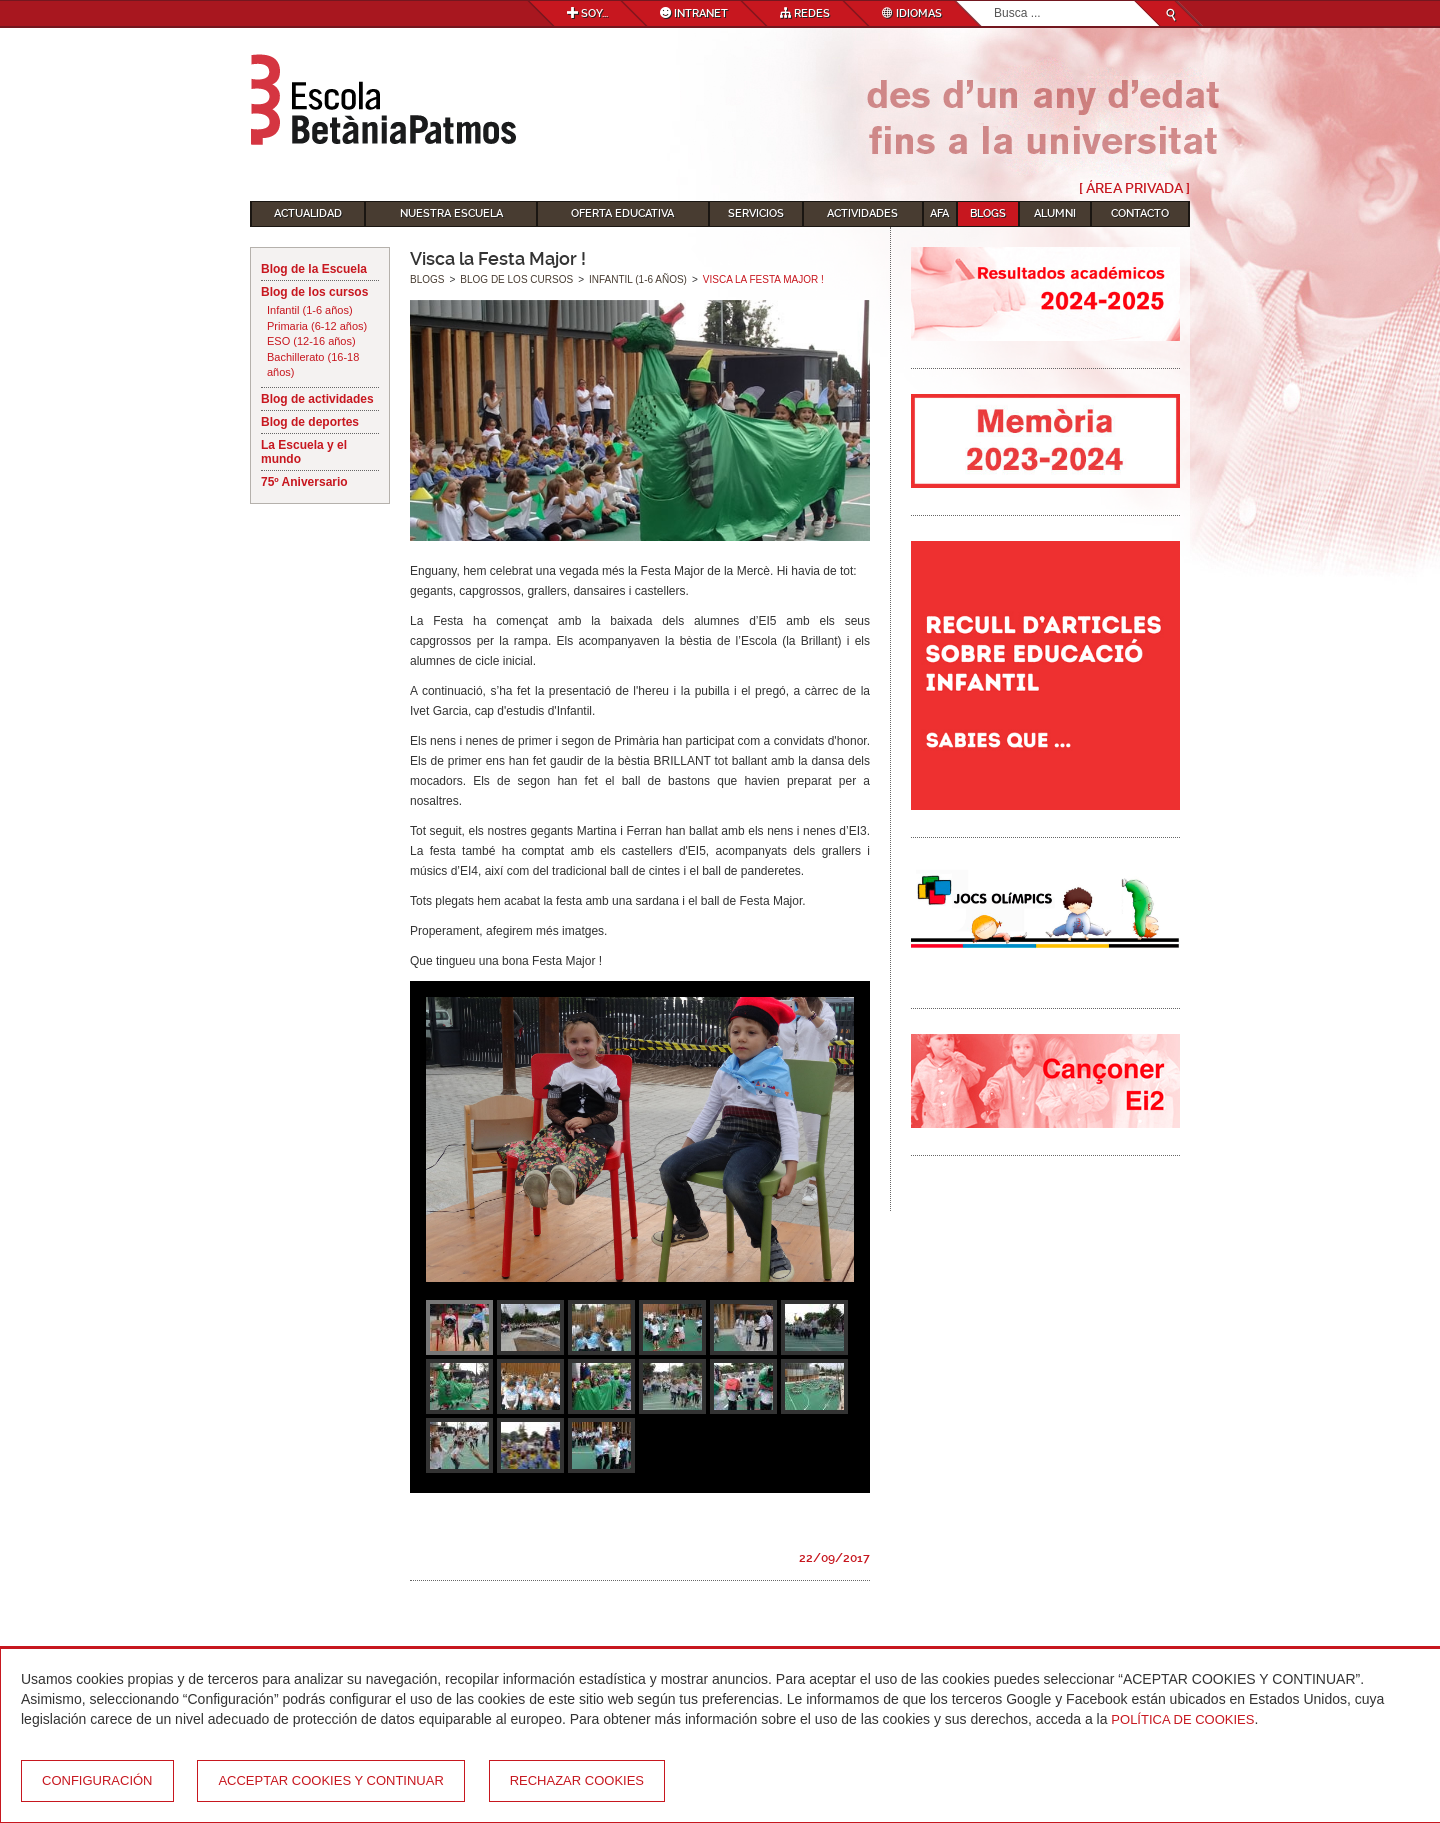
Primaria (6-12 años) (317, 326)
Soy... (587, 13)
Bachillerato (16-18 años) (313, 365)
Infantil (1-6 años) (310, 310)
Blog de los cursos (314, 292)
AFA (939, 213)
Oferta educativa (622, 213)
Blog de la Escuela (314, 269)
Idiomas (912, 13)
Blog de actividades (317, 399)
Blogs (988, 213)
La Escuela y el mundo (304, 452)
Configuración (97, 1780)
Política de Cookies (1182, 1719)
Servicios (756, 213)
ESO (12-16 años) (311, 341)
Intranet (694, 13)
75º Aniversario (304, 482)
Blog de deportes (310, 422)
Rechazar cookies (577, 1780)
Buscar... (994, 1)
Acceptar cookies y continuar (330, 1780)
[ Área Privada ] (1134, 188)
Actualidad (308, 213)
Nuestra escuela (451, 213)
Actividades (862, 213)
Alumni (1055, 213)
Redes (805, 13)
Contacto (1140, 213)
